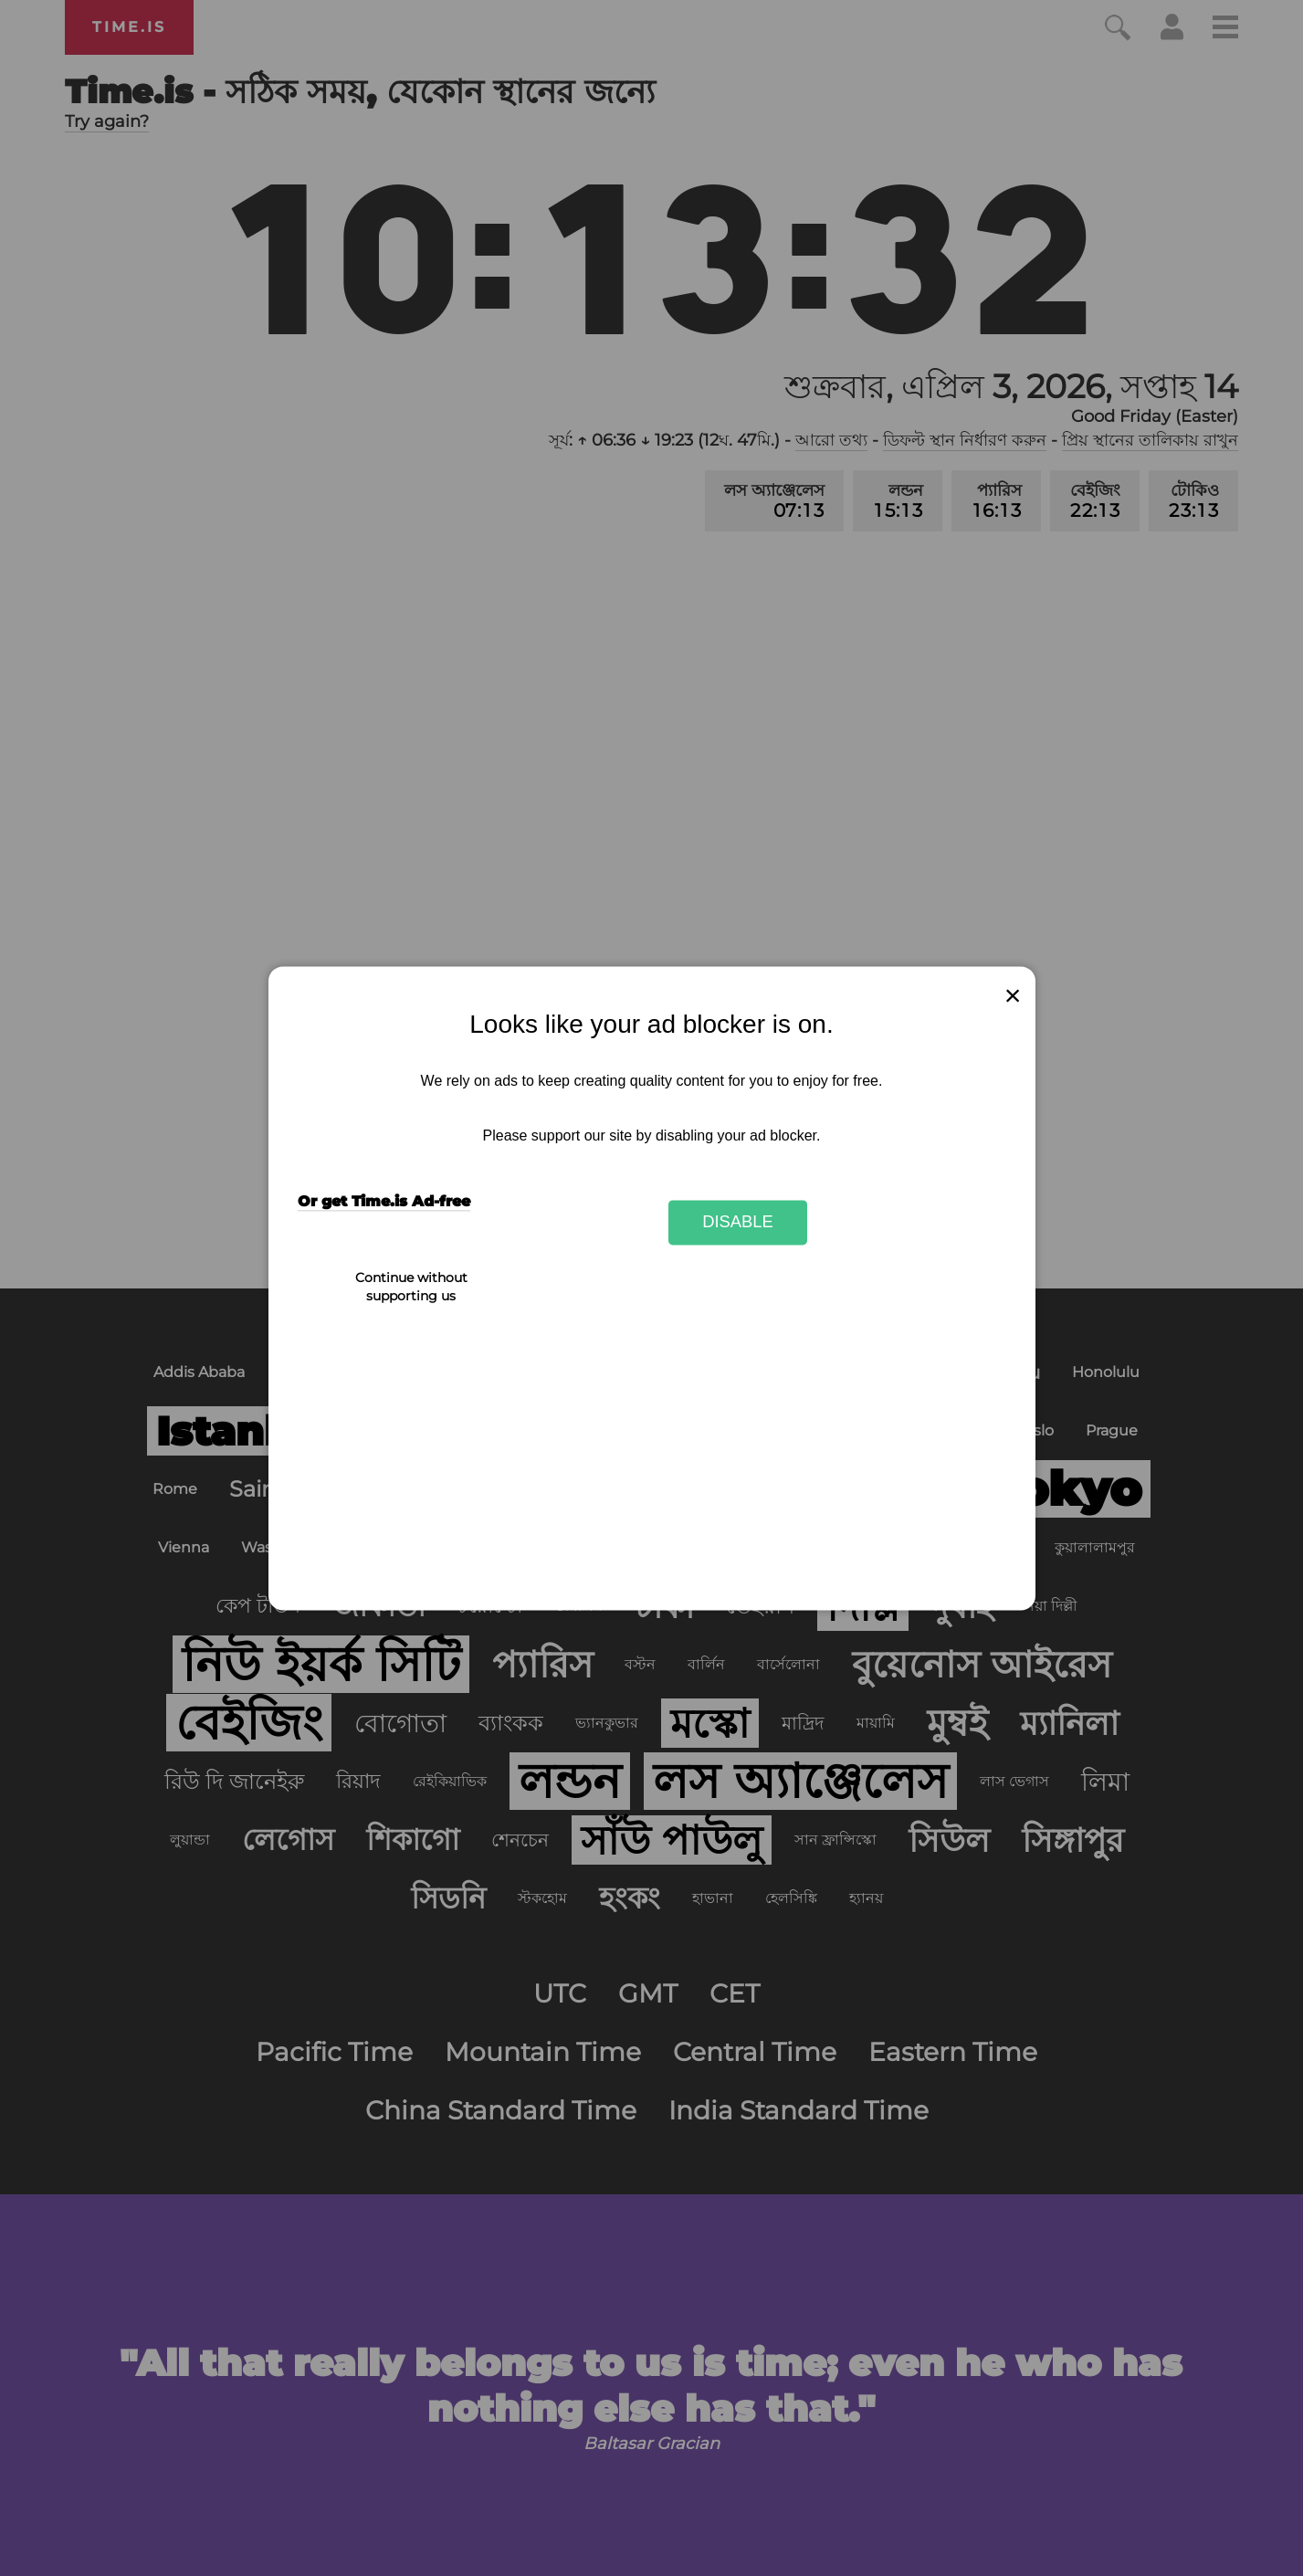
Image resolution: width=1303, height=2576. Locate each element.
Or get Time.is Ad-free (384, 1201)
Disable (737, 1222)
